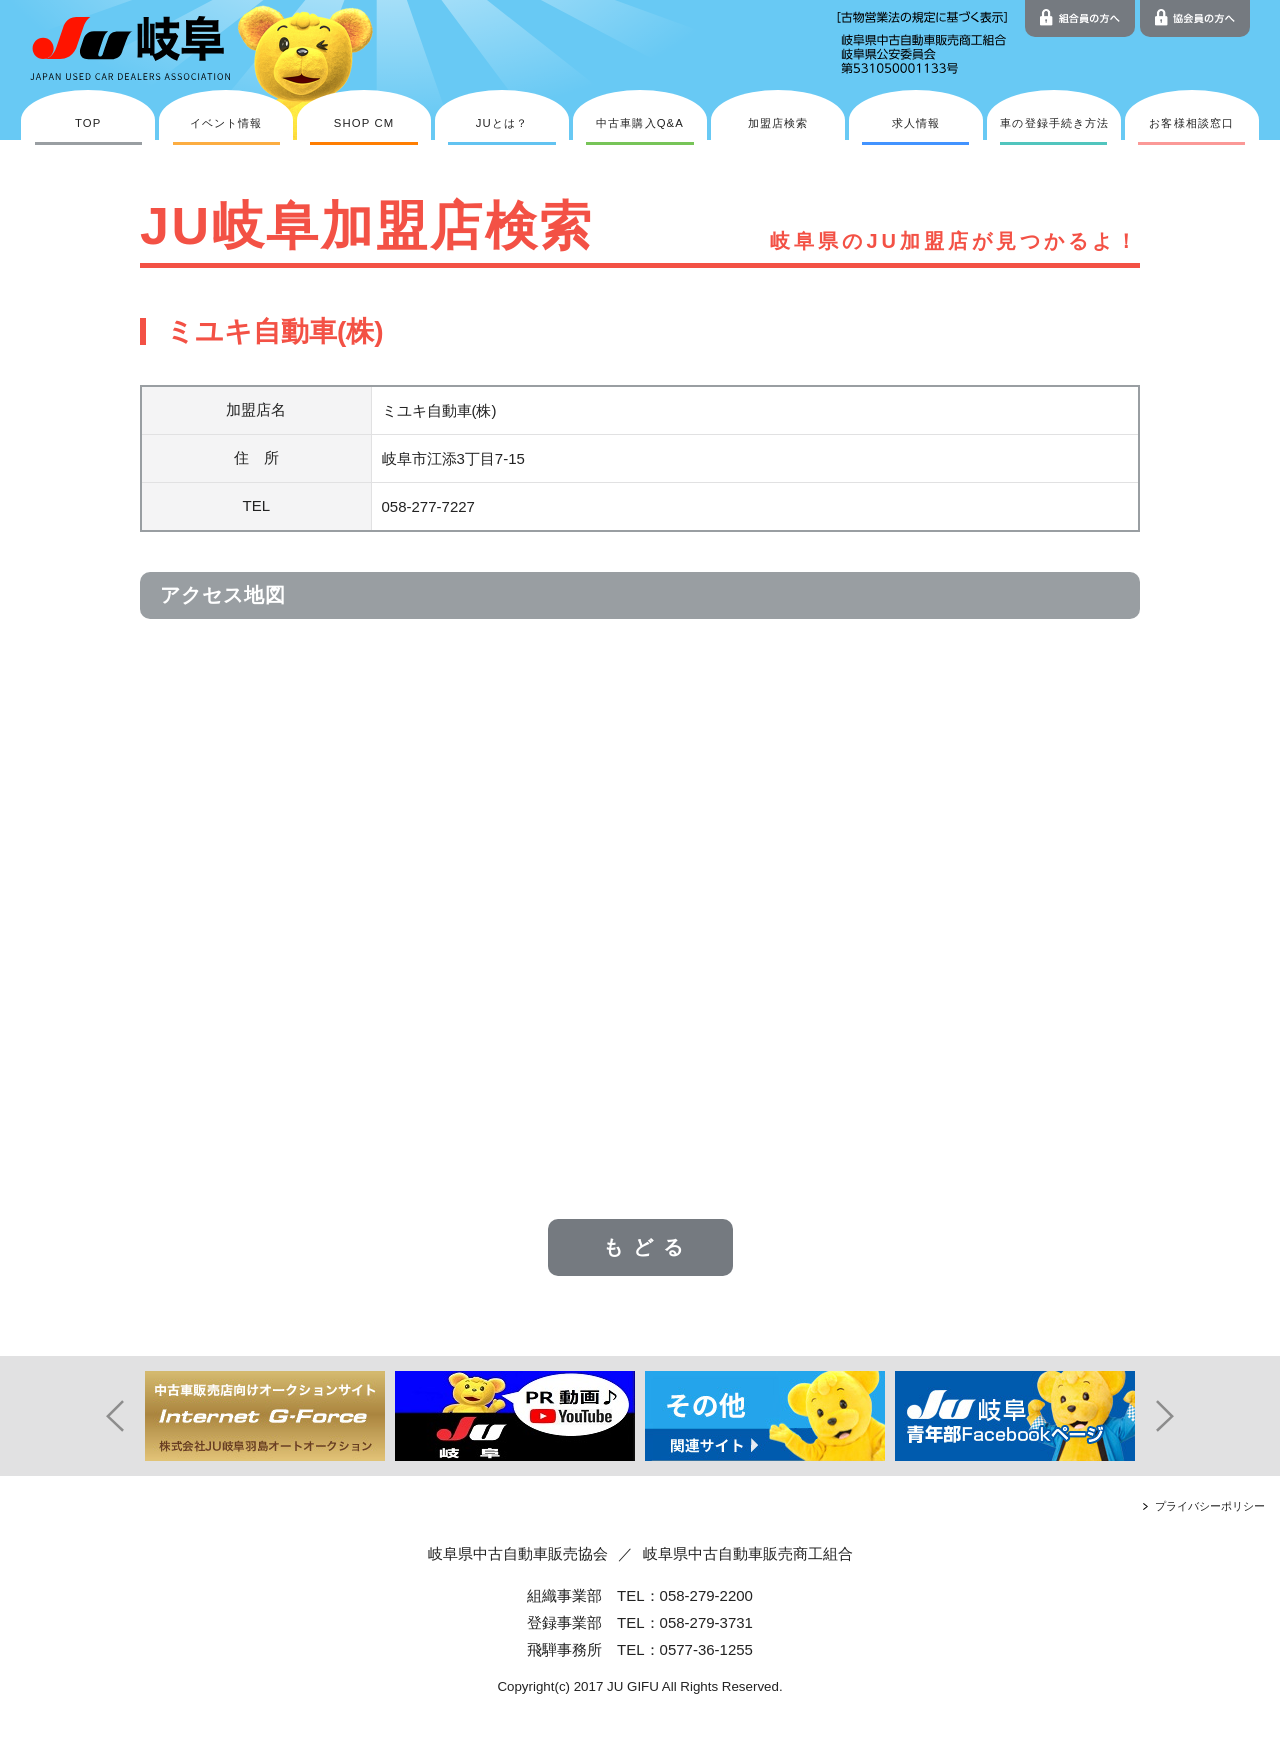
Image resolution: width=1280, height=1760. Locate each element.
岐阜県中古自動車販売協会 (518, 1553)
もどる (648, 1247)
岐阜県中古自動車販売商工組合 (748, 1553)
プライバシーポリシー (1210, 1506)
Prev (100, 1416)
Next (1180, 1416)
